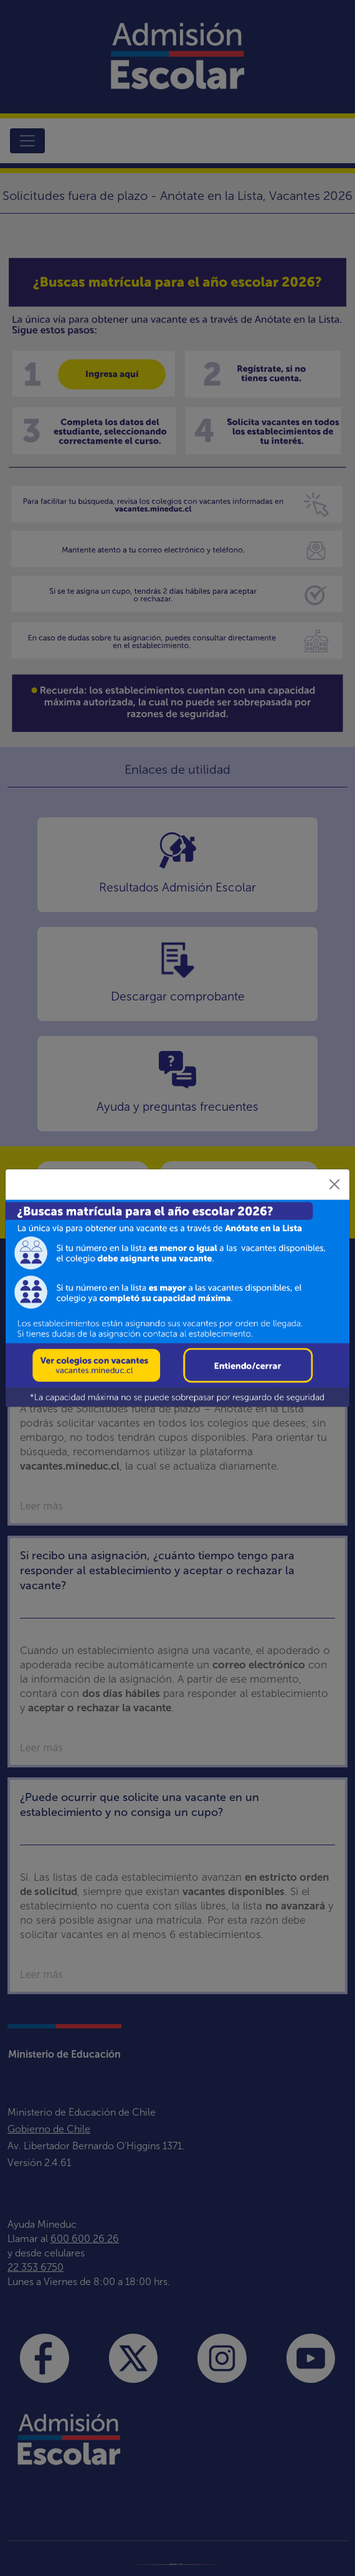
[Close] (334, 1184)
